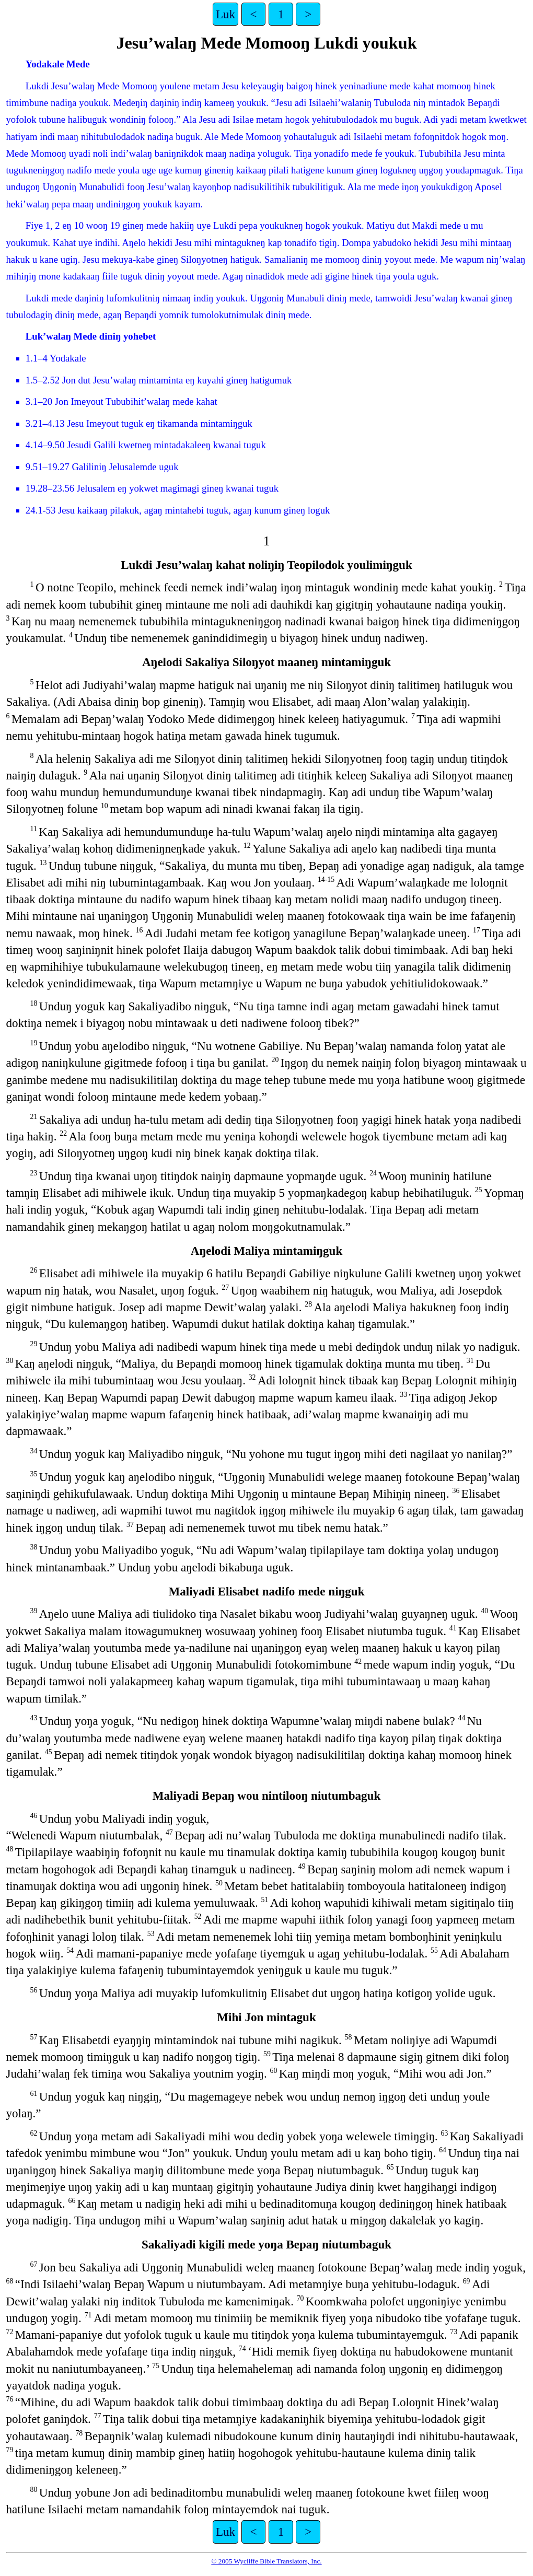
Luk (225, 14)
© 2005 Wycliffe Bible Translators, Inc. (266, 2561)
